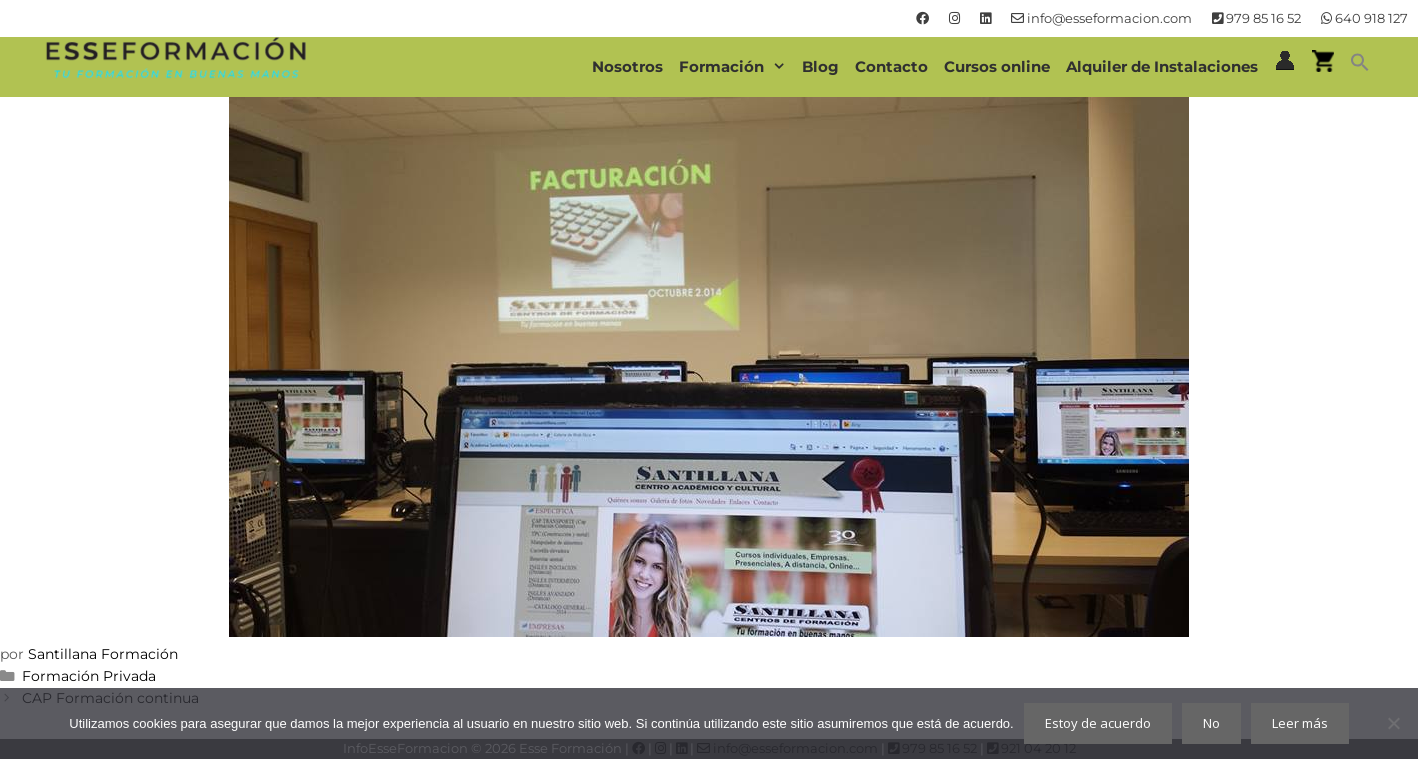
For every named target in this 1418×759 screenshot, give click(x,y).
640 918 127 (1364, 18)
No (1211, 723)
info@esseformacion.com (1101, 18)
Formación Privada (89, 676)
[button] (1360, 67)
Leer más (1300, 723)
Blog (820, 66)
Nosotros (627, 66)
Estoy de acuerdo (1098, 723)
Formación (736, 67)
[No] (1393, 723)
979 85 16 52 (1256, 18)
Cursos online (997, 66)
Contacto (891, 66)
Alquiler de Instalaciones (1162, 66)
